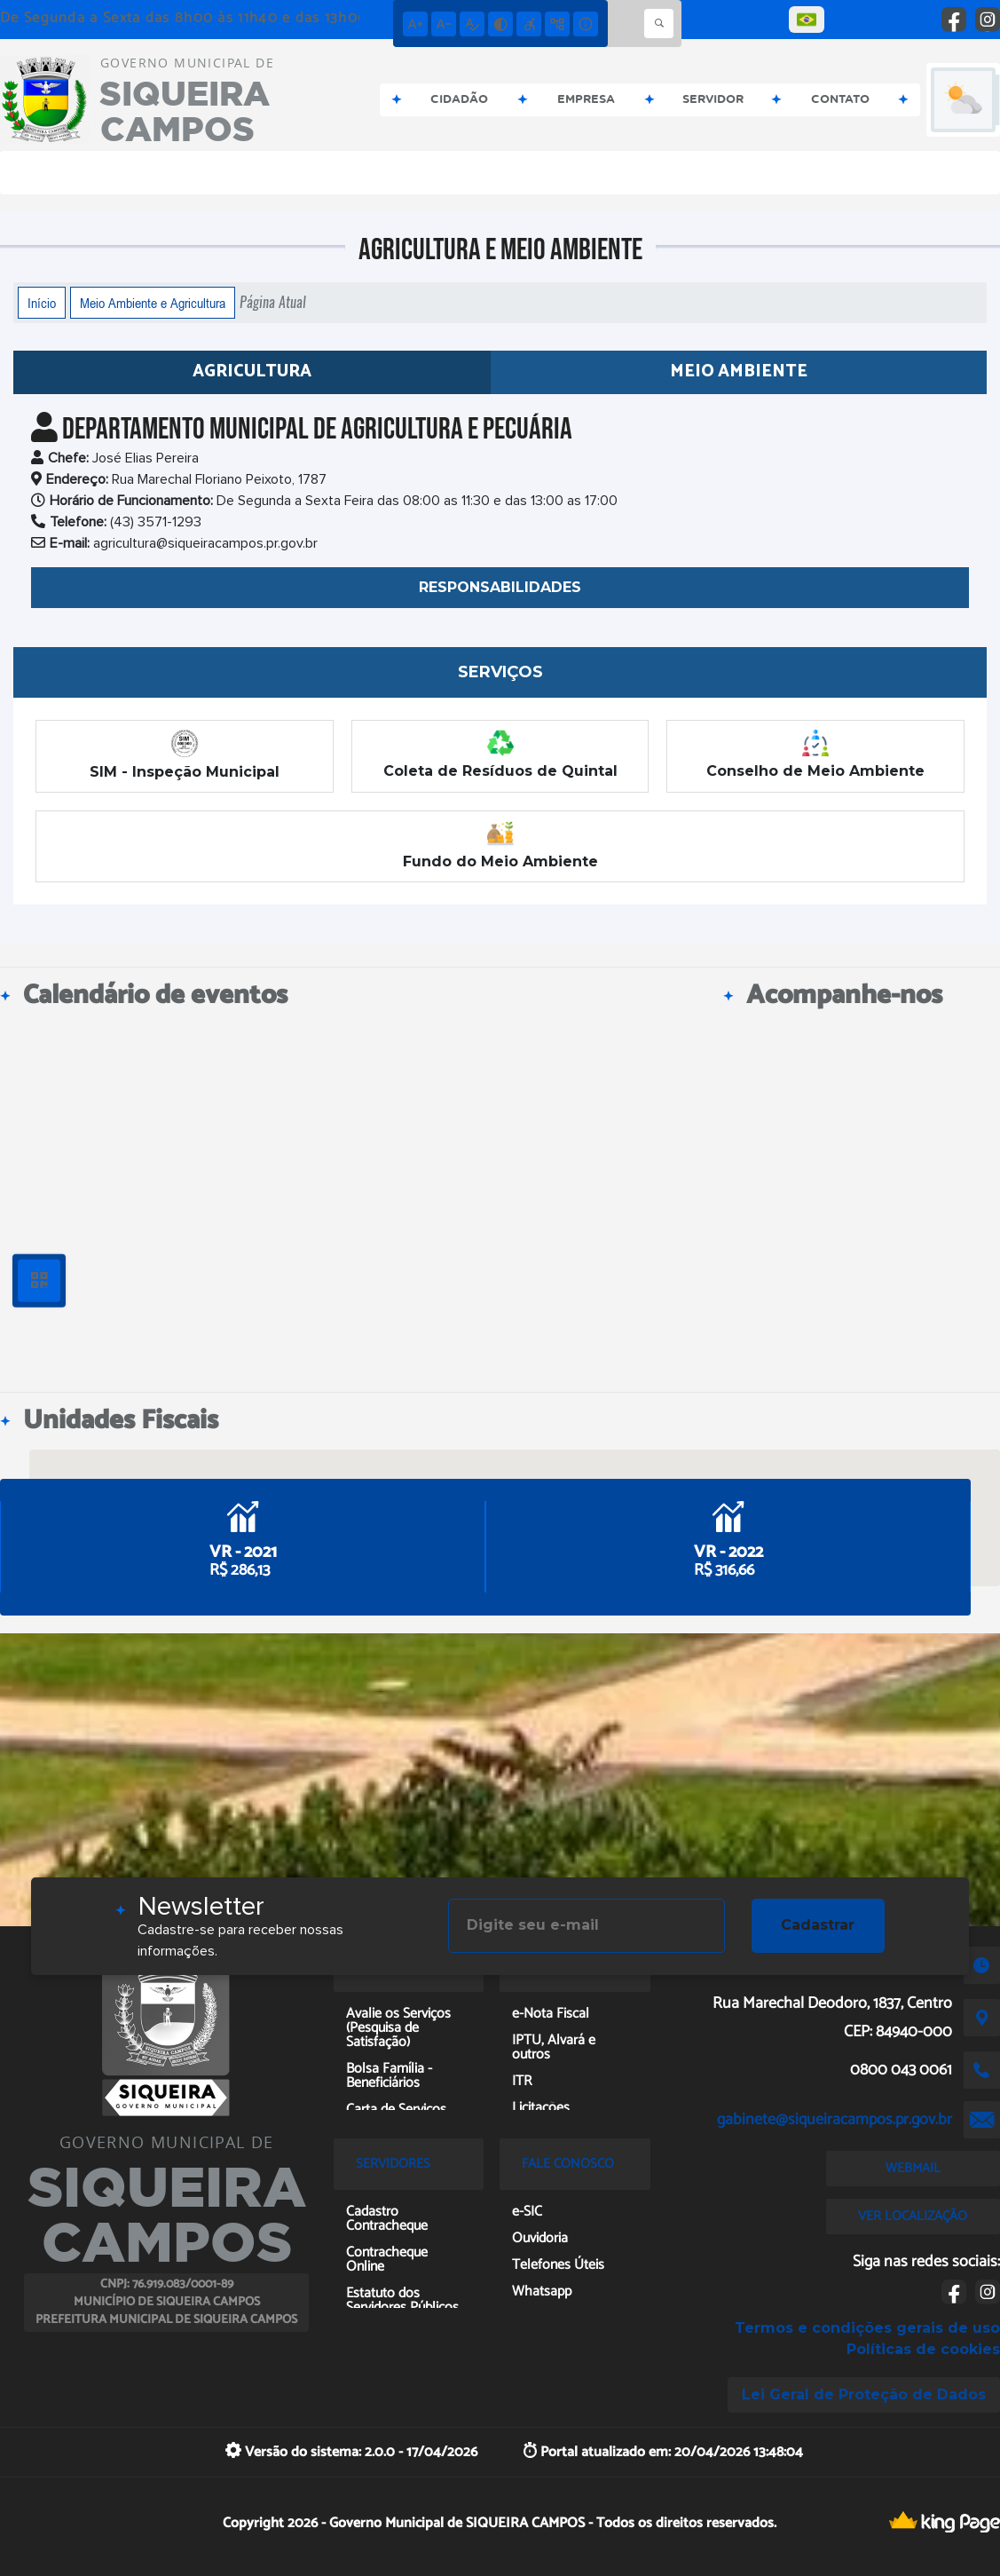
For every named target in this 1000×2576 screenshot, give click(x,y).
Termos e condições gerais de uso (867, 2327)
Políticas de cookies (923, 2349)
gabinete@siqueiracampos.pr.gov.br (834, 2119)
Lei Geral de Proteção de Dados (864, 2394)
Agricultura (252, 371)
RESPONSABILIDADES (500, 587)
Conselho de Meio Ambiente (815, 754)
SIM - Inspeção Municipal (185, 754)
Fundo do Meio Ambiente (500, 845)
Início (42, 303)
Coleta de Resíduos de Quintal (500, 754)
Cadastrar (817, 1924)
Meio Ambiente (738, 371)
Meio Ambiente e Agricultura (152, 303)
